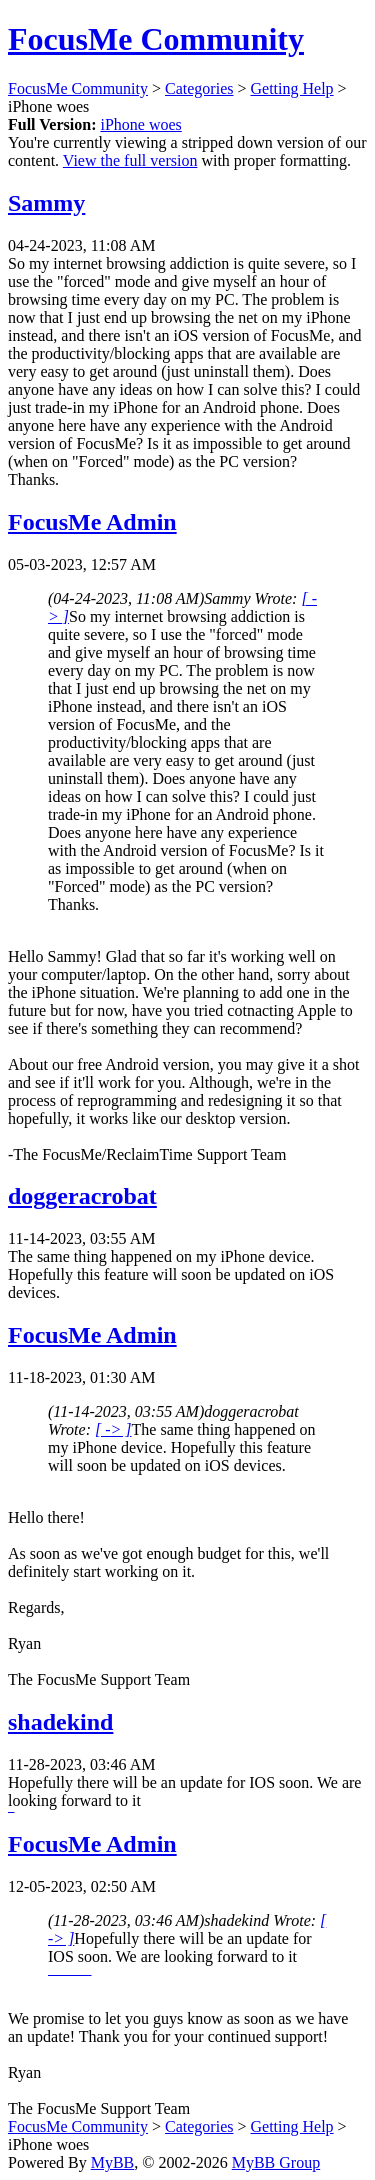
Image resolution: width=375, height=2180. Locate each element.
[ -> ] (113, 1429)
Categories (199, 88)
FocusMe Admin (92, 522)
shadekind (60, 1722)
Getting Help (292, 88)
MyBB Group (276, 2162)
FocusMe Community (156, 39)
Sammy (46, 203)
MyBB (113, 2162)
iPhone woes (140, 124)
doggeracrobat (82, 1196)
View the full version (130, 160)
